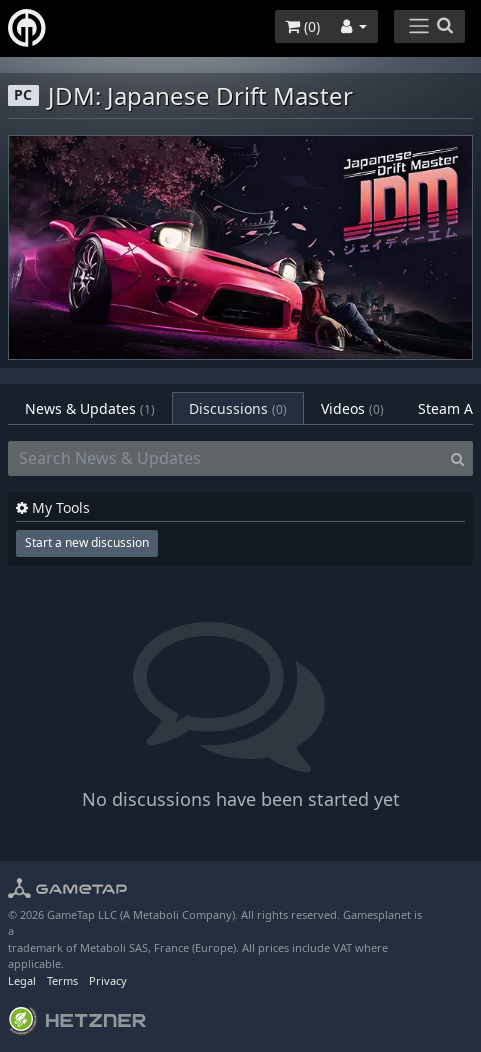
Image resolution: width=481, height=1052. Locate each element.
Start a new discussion (87, 542)
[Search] (457, 459)
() (302, 26)
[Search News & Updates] (225, 459)
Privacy (108, 980)
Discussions (238, 408)
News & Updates (90, 408)
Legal (22, 980)
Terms (62, 980)
